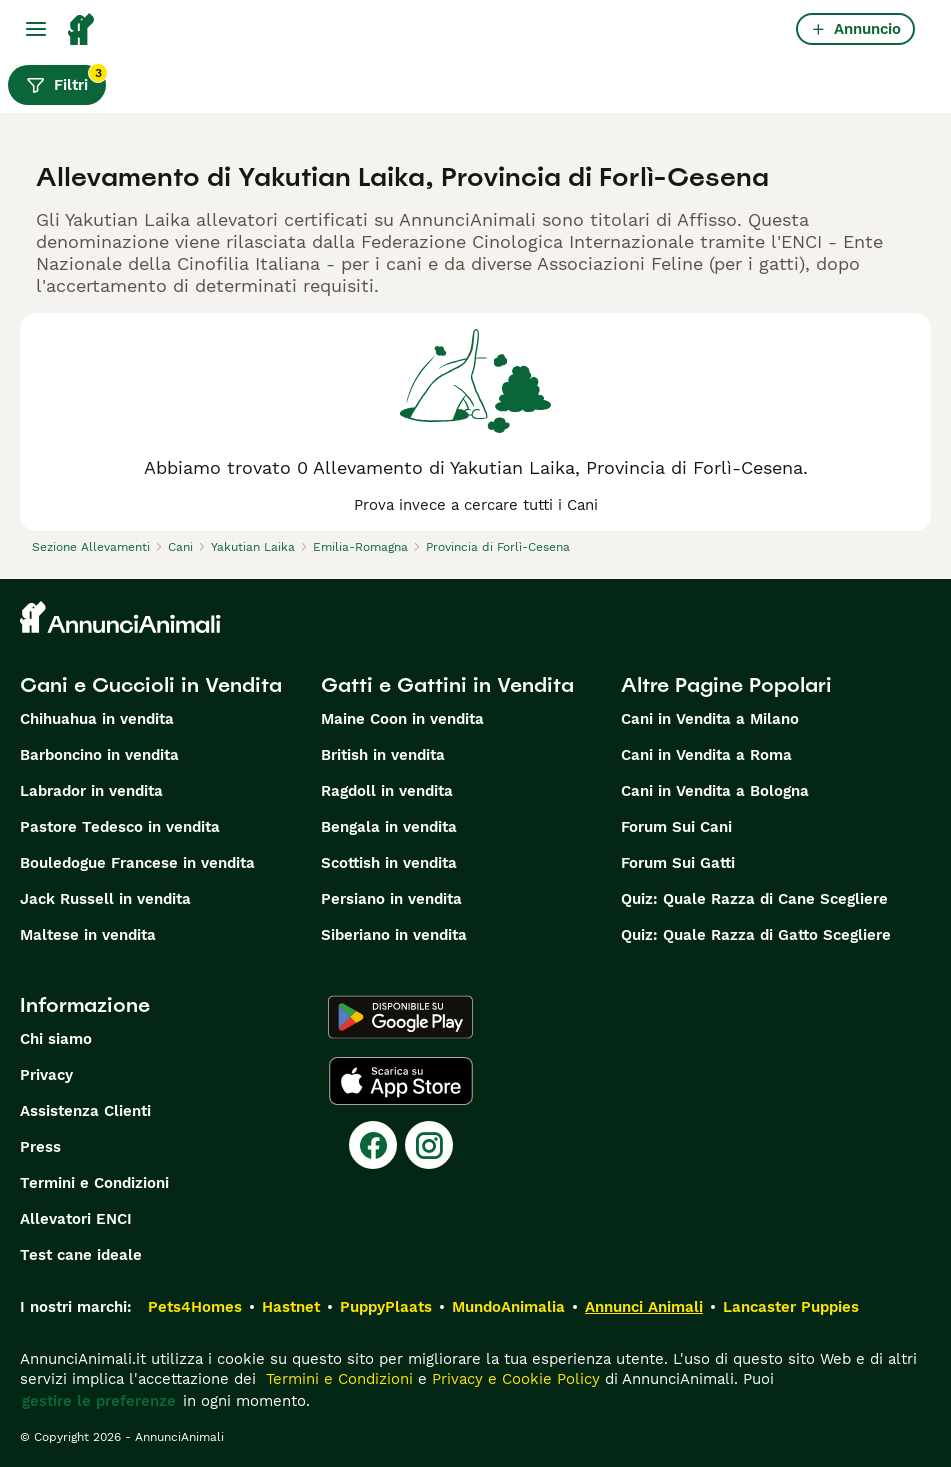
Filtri (66, 80)
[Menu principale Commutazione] (36, 29)
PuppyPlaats (386, 1307)
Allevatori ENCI (76, 1219)
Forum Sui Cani (676, 827)
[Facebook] (373, 1145)
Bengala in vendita (389, 827)
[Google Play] (400, 1017)
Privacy (46, 1075)
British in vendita (383, 755)
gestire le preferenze (99, 1401)
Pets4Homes (195, 1307)
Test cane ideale (81, 1255)
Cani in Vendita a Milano (710, 719)
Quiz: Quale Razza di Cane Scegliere (754, 899)
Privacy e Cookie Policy (513, 1379)
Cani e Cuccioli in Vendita (151, 685)
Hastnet (291, 1307)
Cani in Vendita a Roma (706, 755)
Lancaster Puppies (791, 1307)
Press (40, 1147)
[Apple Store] (401, 1081)
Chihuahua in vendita (97, 719)
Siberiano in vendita (394, 935)
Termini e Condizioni (94, 1183)
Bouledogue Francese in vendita (137, 863)
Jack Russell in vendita (105, 899)
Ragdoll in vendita (387, 791)
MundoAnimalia (508, 1307)
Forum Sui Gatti (678, 863)
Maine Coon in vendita (402, 719)
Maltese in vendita (88, 935)
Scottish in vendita (389, 863)
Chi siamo (56, 1039)
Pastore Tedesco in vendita (120, 827)
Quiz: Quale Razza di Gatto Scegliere (756, 935)
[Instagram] (429, 1145)
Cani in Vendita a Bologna (715, 791)
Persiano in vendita (391, 899)
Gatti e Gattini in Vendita (447, 685)
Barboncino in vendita (99, 755)
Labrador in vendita (91, 791)
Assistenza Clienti (85, 1111)
